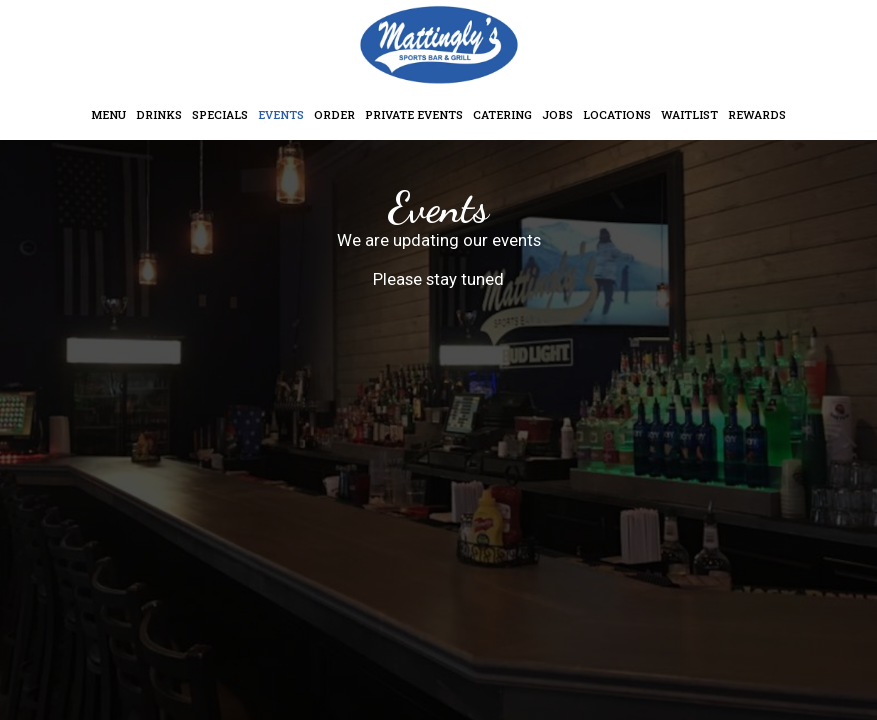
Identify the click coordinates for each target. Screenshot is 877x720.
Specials (220, 114)
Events (281, 114)
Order (334, 114)
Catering (502, 114)
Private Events (414, 114)
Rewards (757, 114)
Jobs (557, 114)
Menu (108, 114)
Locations (617, 114)
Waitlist (689, 114)
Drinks (159, 114)
